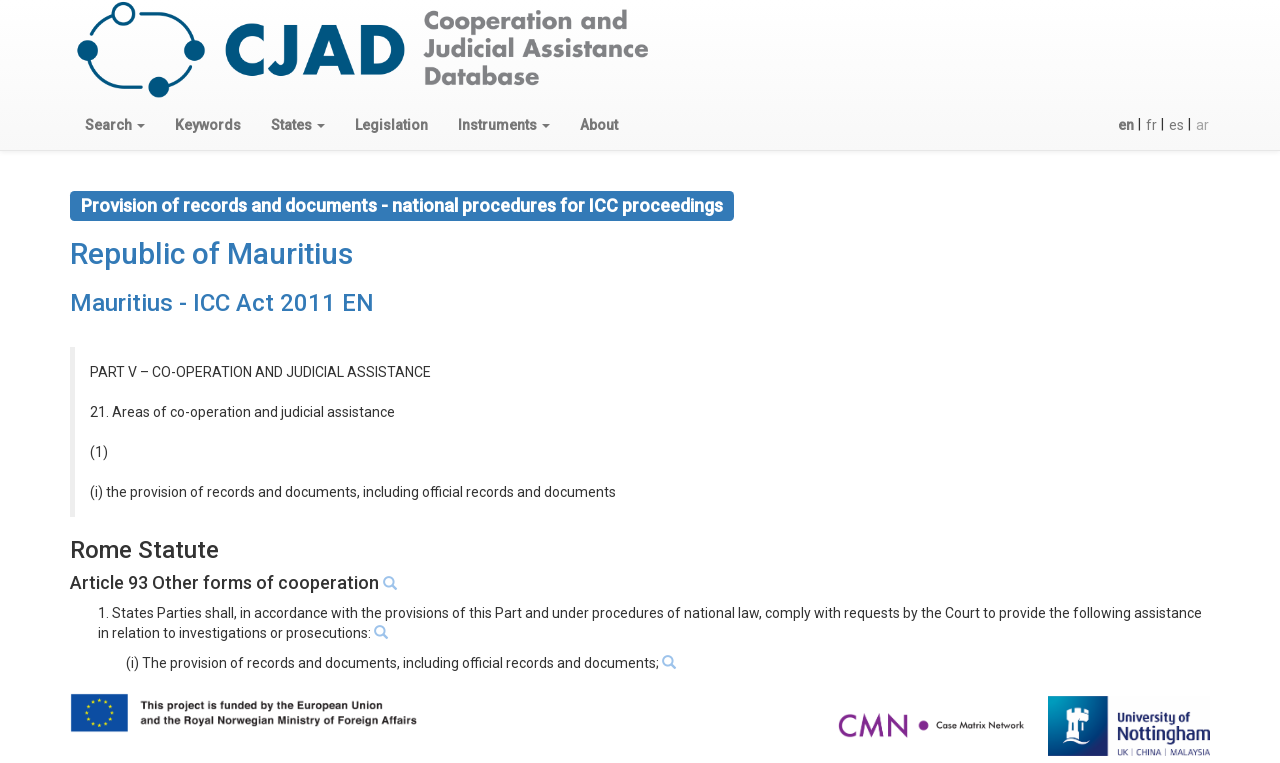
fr (1151, 125)
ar (1202, 125)
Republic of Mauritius (211, 253)
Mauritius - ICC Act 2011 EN (222, 303)
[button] (115, 125)
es (1176, 125)
